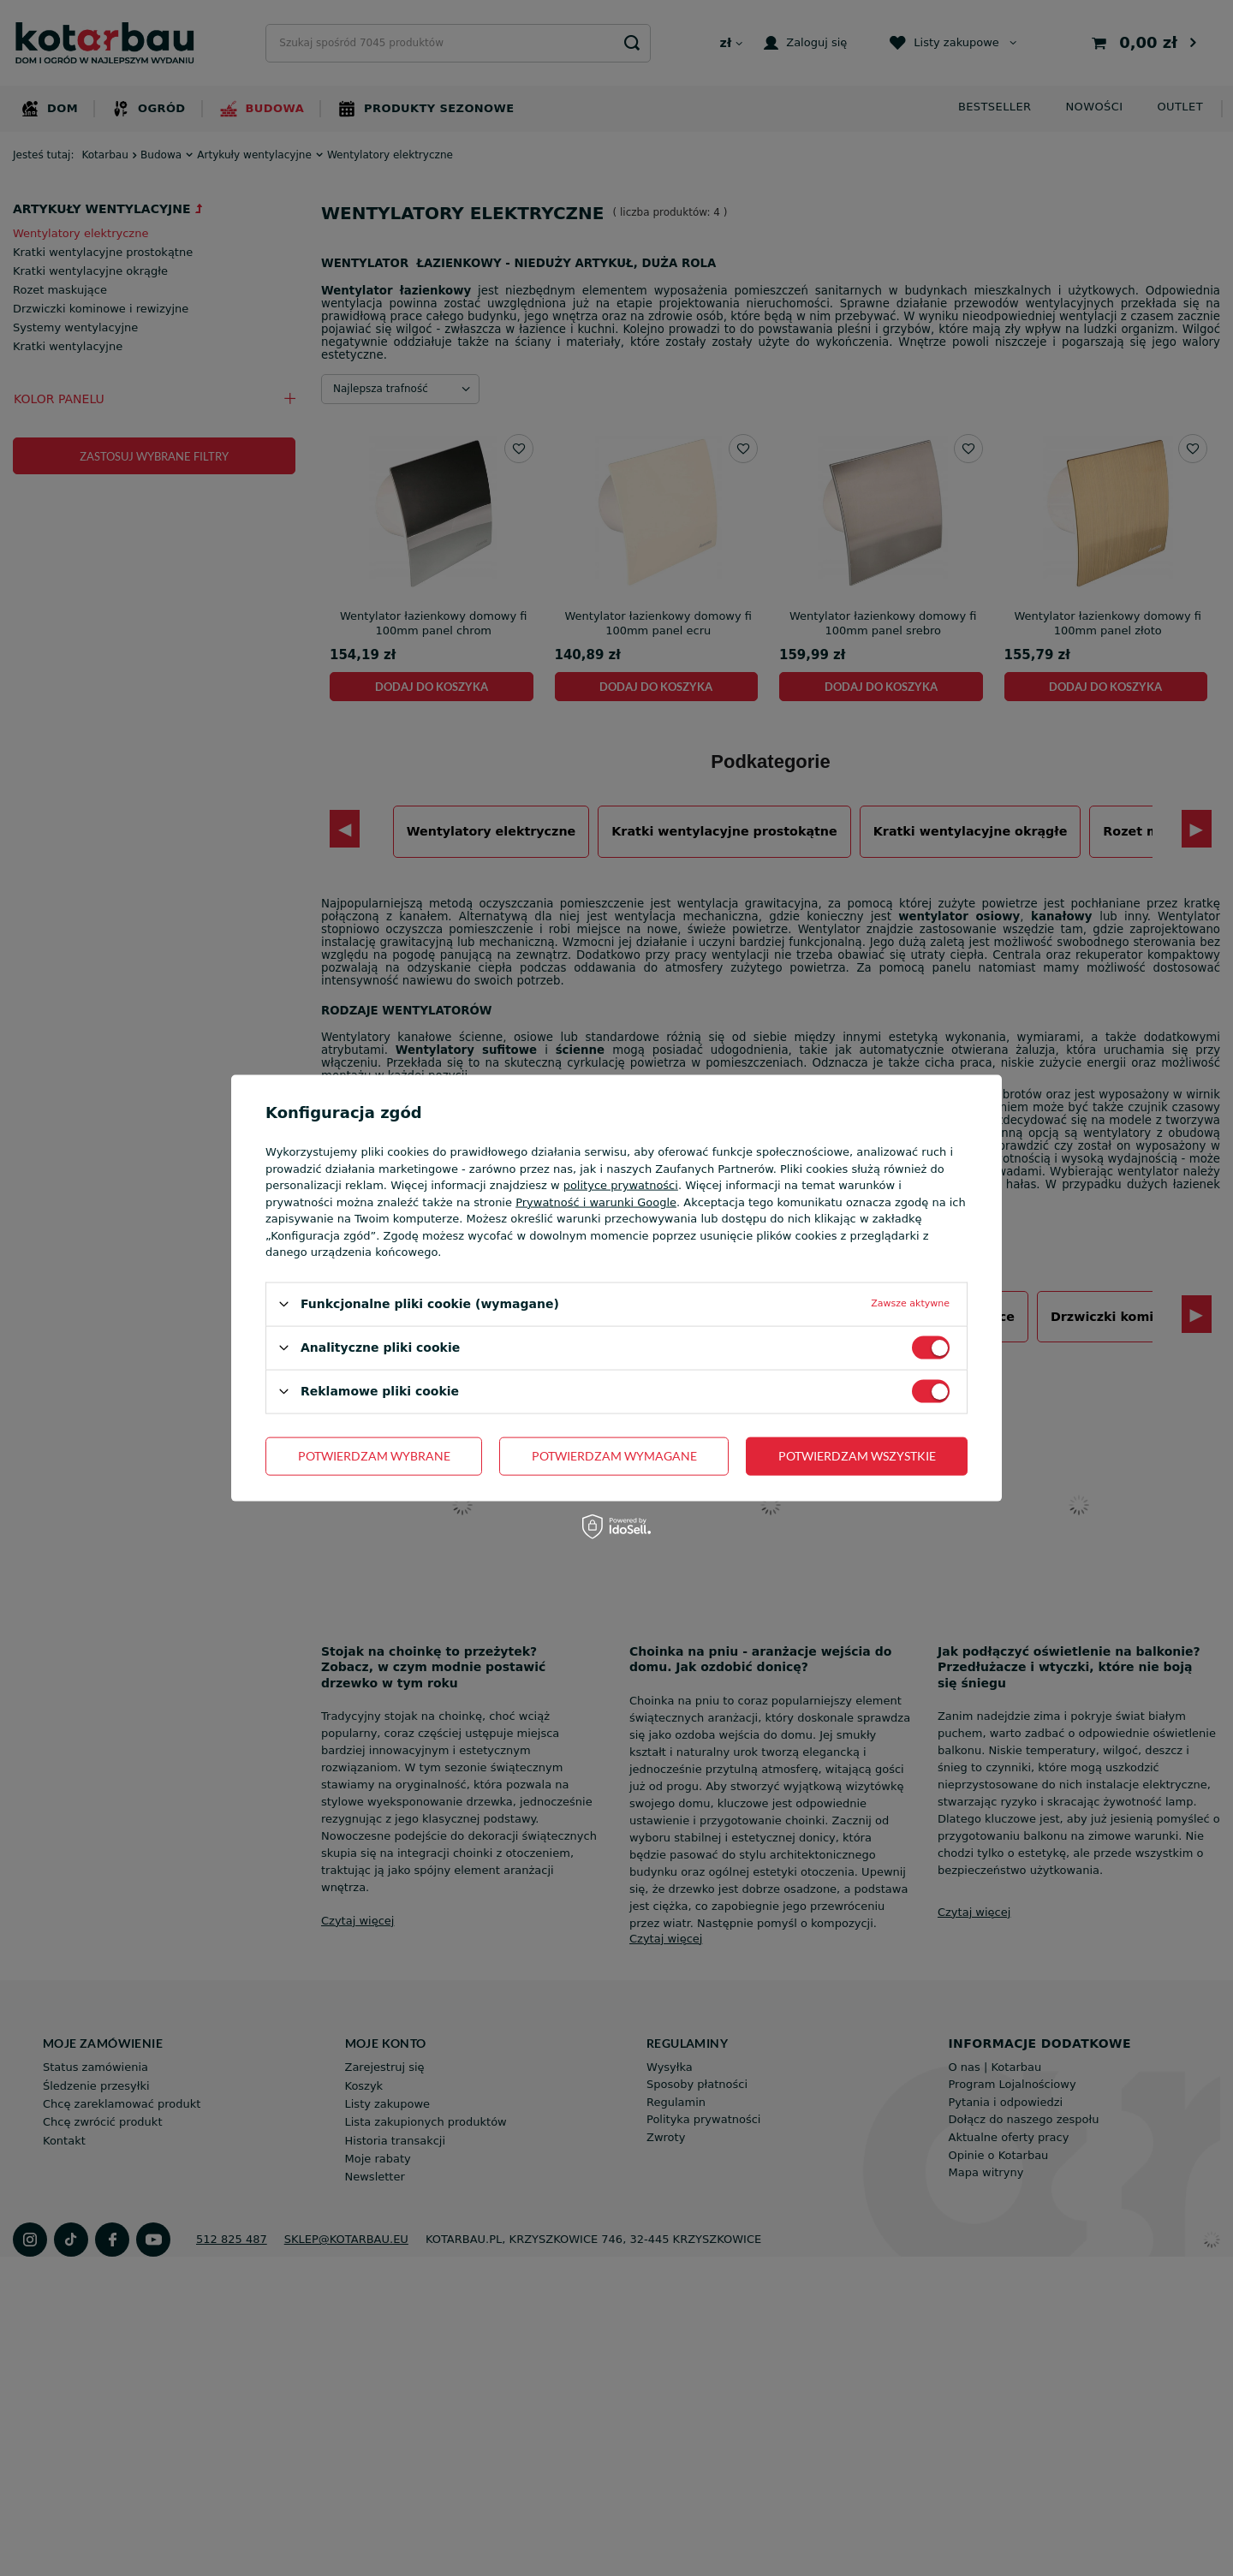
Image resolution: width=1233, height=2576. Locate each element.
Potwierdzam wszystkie (857, 1456)
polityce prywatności (620, 1185)
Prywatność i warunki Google (595, 1201)
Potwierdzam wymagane (614, 1456)
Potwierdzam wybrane (374, 1456)
